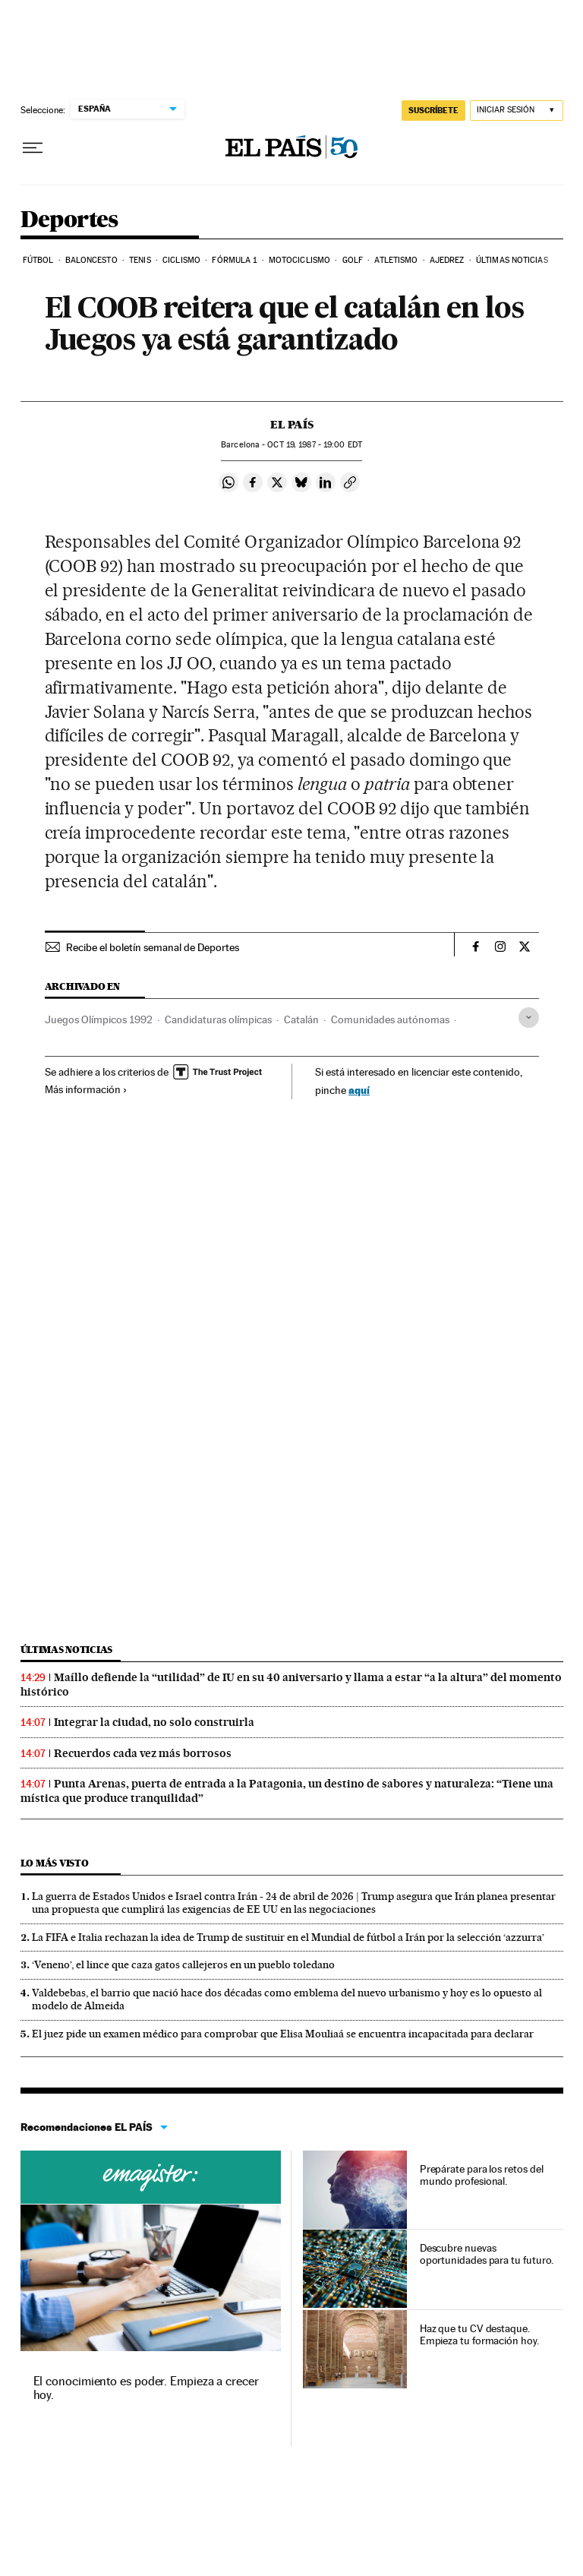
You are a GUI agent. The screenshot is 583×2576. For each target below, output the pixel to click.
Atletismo (396, 260)
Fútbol (38, 260)
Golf (352, 260)
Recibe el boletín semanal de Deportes (152, 947)
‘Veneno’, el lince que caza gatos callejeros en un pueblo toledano (183, 1964)
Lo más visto (54, 1863)
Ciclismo (181, 260)
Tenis (140, 260)
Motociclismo (299, 260)
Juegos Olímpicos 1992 (99, 1019)
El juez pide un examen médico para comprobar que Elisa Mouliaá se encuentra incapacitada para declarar (283, 2034)
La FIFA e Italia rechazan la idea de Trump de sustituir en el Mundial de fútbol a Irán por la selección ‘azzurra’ (288, 1937)
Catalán (301, 1019)
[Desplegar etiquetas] (528, 1017)
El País (292, 424)
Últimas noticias (512, 260)
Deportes (69, 220)
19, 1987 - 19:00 (314, 445)
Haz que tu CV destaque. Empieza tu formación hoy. (479, 2334)
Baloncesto (91, 260)
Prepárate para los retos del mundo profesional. (482, 2175)
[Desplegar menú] (32, 148)
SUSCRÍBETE (433, 110)
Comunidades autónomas (390, 1019)
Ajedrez (447, 260)
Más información (86, 1089)
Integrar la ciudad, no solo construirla (154, 1722)
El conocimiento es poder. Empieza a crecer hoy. (146, 2388)
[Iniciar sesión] (516, 110)
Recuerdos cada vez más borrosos (143, 1753)
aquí (359, 1089)
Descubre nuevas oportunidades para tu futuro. (487, 2254)
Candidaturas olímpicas (218, 1019)
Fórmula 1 (234, 260)
